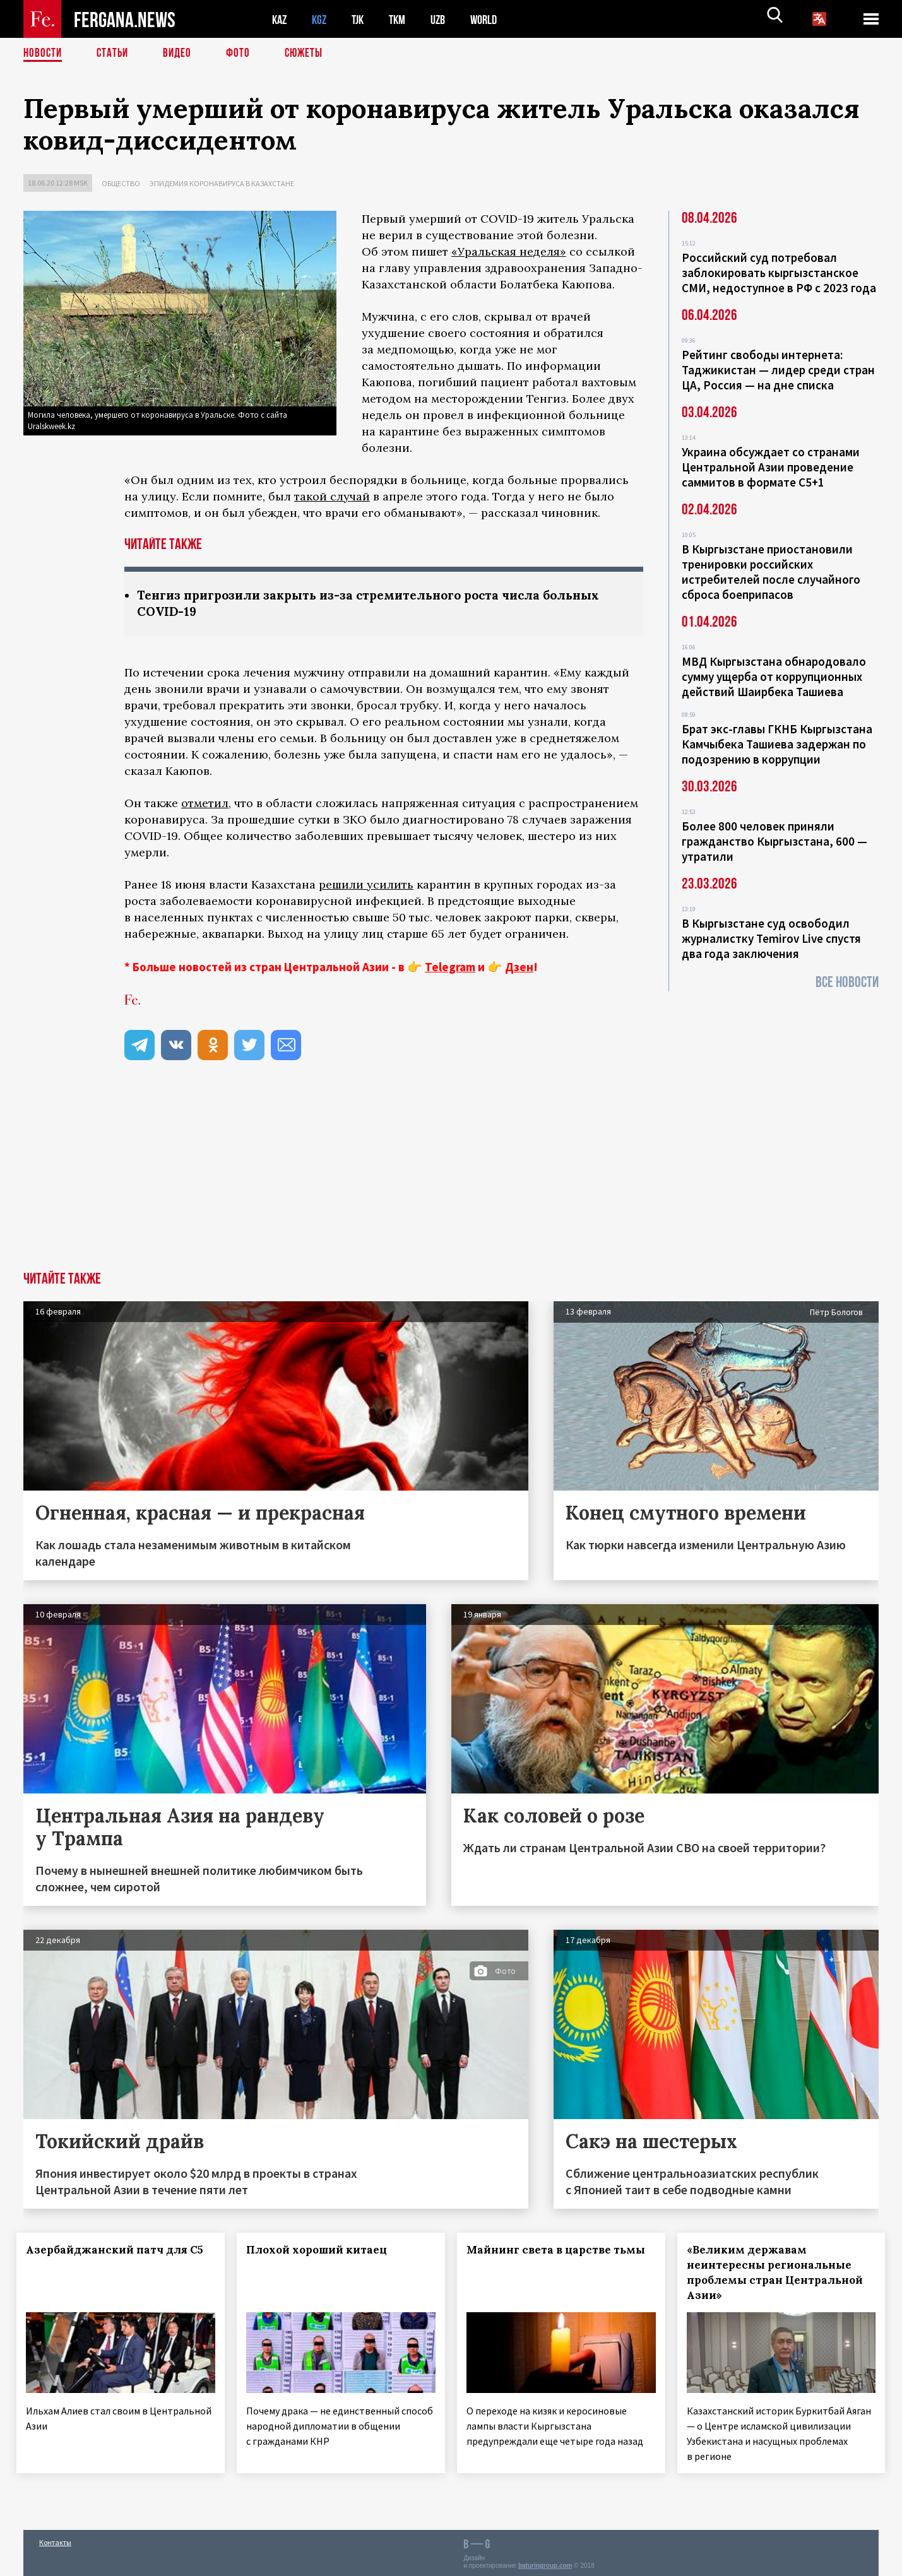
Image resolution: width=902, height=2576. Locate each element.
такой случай (332, 496)
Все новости (847, 982)
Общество (121, 183)
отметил (204, 804)
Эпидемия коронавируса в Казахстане (222, 183)
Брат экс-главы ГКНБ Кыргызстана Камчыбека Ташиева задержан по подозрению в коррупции (777, 744)
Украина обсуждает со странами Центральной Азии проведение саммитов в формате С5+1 (771, 467)
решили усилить (366, 885)
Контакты (55, 2539)
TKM (404, 19)
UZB (446, 19)
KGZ (322, 19)
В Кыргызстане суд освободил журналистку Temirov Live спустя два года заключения (771, 938)
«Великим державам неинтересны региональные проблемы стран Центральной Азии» (775, 2273)
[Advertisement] (451, 1178)
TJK (362, 19)
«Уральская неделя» (508, 251)
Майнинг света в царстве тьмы (545, 2258)
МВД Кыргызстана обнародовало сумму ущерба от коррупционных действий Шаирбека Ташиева (774, 676)
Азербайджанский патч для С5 (101, 2258)
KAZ (280, 19)
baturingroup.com (545, 2562)
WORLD (494, 19)
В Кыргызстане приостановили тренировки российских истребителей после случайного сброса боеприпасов (771, 571)
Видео (181, 53)
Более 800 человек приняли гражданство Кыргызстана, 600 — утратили (774, 841)
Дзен (519, 968)
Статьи (115, 53)
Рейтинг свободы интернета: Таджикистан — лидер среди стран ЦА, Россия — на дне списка (778, 370)
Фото (243, 53)
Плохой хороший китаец (323, 2251)
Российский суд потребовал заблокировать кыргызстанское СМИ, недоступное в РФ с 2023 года (779, 272)
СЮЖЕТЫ (310, 53)
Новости (43, 53)
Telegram (450, 968)
